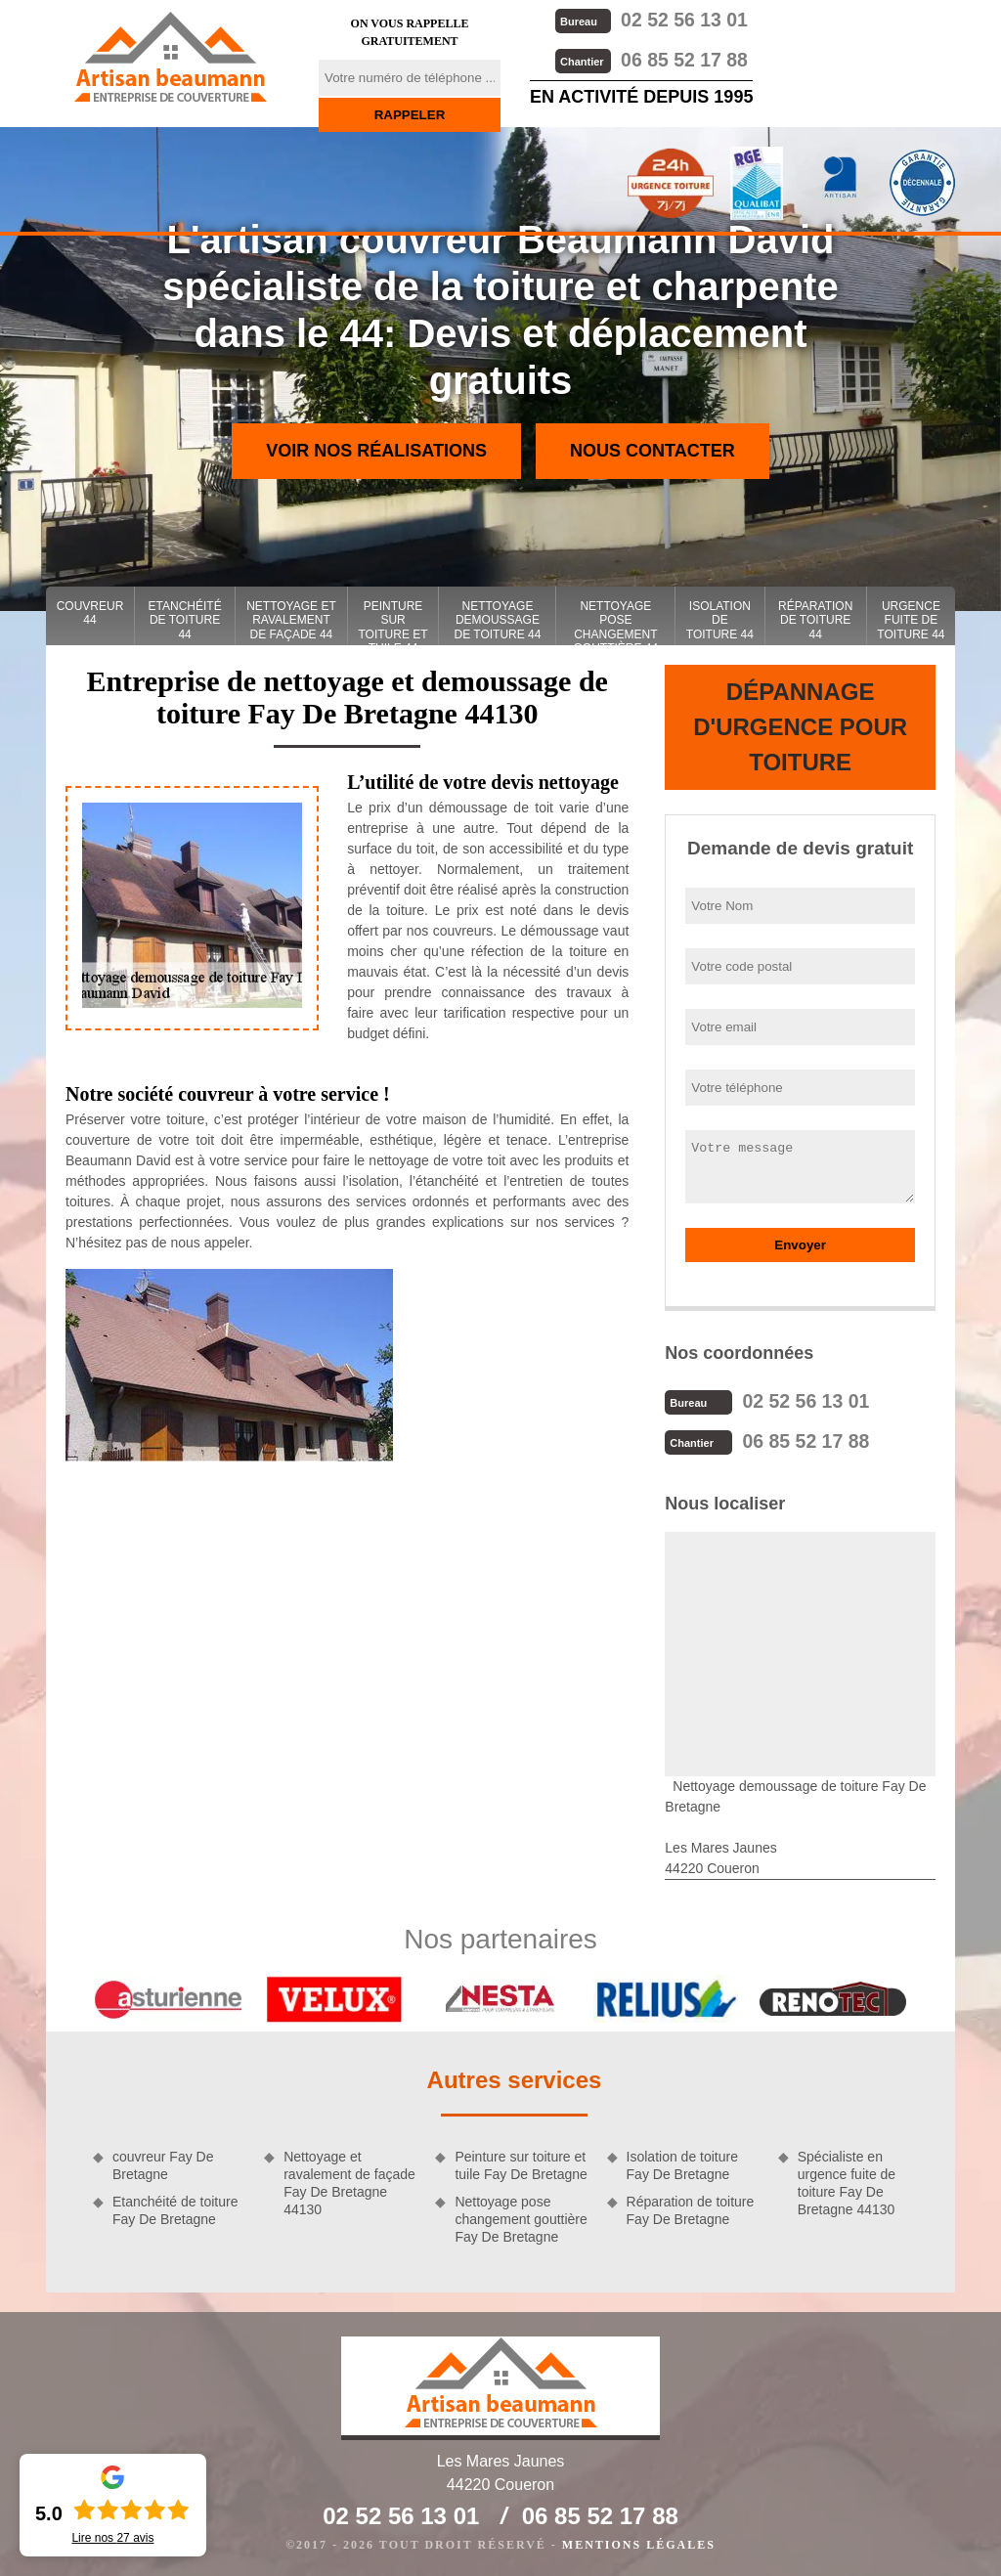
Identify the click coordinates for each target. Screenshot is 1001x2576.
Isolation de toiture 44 (720, 620)
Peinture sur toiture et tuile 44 (392, 622)
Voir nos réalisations (376, 450)
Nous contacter (652, 450)
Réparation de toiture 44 (815, 620)
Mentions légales (639, 2543)
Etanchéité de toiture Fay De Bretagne (175, 2208)
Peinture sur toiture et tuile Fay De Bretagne (521, 2163)
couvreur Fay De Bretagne (162, 2163)
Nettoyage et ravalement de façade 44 (291, 620)
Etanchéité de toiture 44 (185, 620)
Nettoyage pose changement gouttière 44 (616, 622)
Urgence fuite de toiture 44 (910, 620)
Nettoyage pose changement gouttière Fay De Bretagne (521, 2217)
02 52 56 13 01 (650, 19)
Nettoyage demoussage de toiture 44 (497, 620)
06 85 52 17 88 (650, 58)
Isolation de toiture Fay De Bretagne (682, 2163)
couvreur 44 (90, 613)
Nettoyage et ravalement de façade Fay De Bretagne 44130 (349, 2181)
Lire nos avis (112, 2538)
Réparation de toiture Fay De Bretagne (691, 2208)
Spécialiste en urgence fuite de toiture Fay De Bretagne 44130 (846, 2181)
